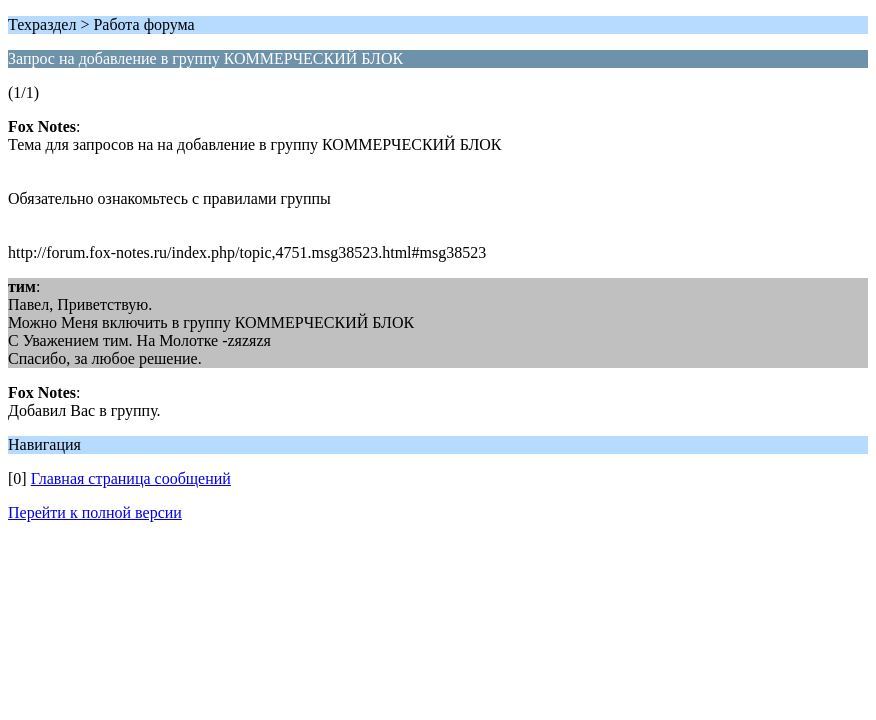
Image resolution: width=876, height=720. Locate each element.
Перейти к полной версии (95, 512)
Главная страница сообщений (131, 478)
